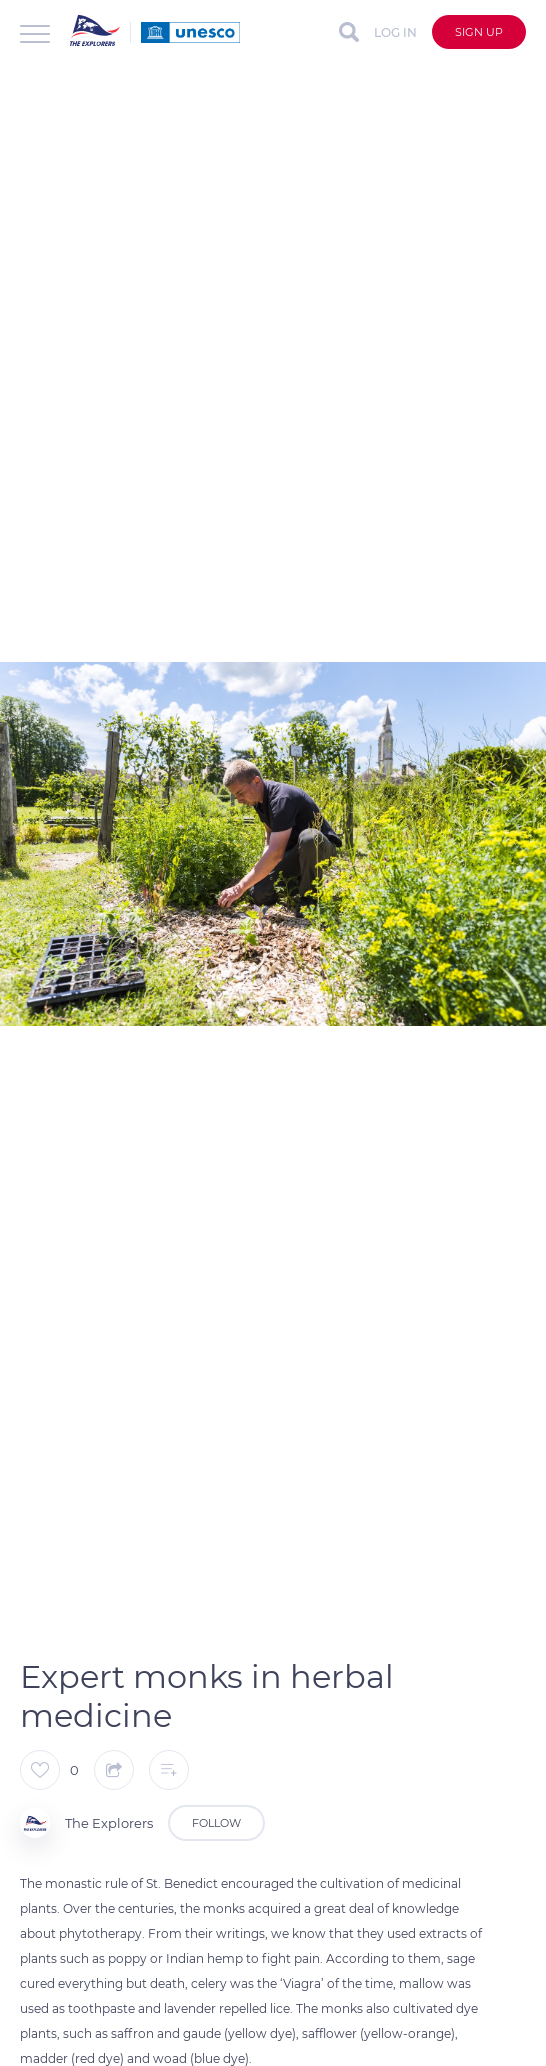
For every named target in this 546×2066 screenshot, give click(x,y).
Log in (395, 32)
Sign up (479, 32)
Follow (216, 1823)
